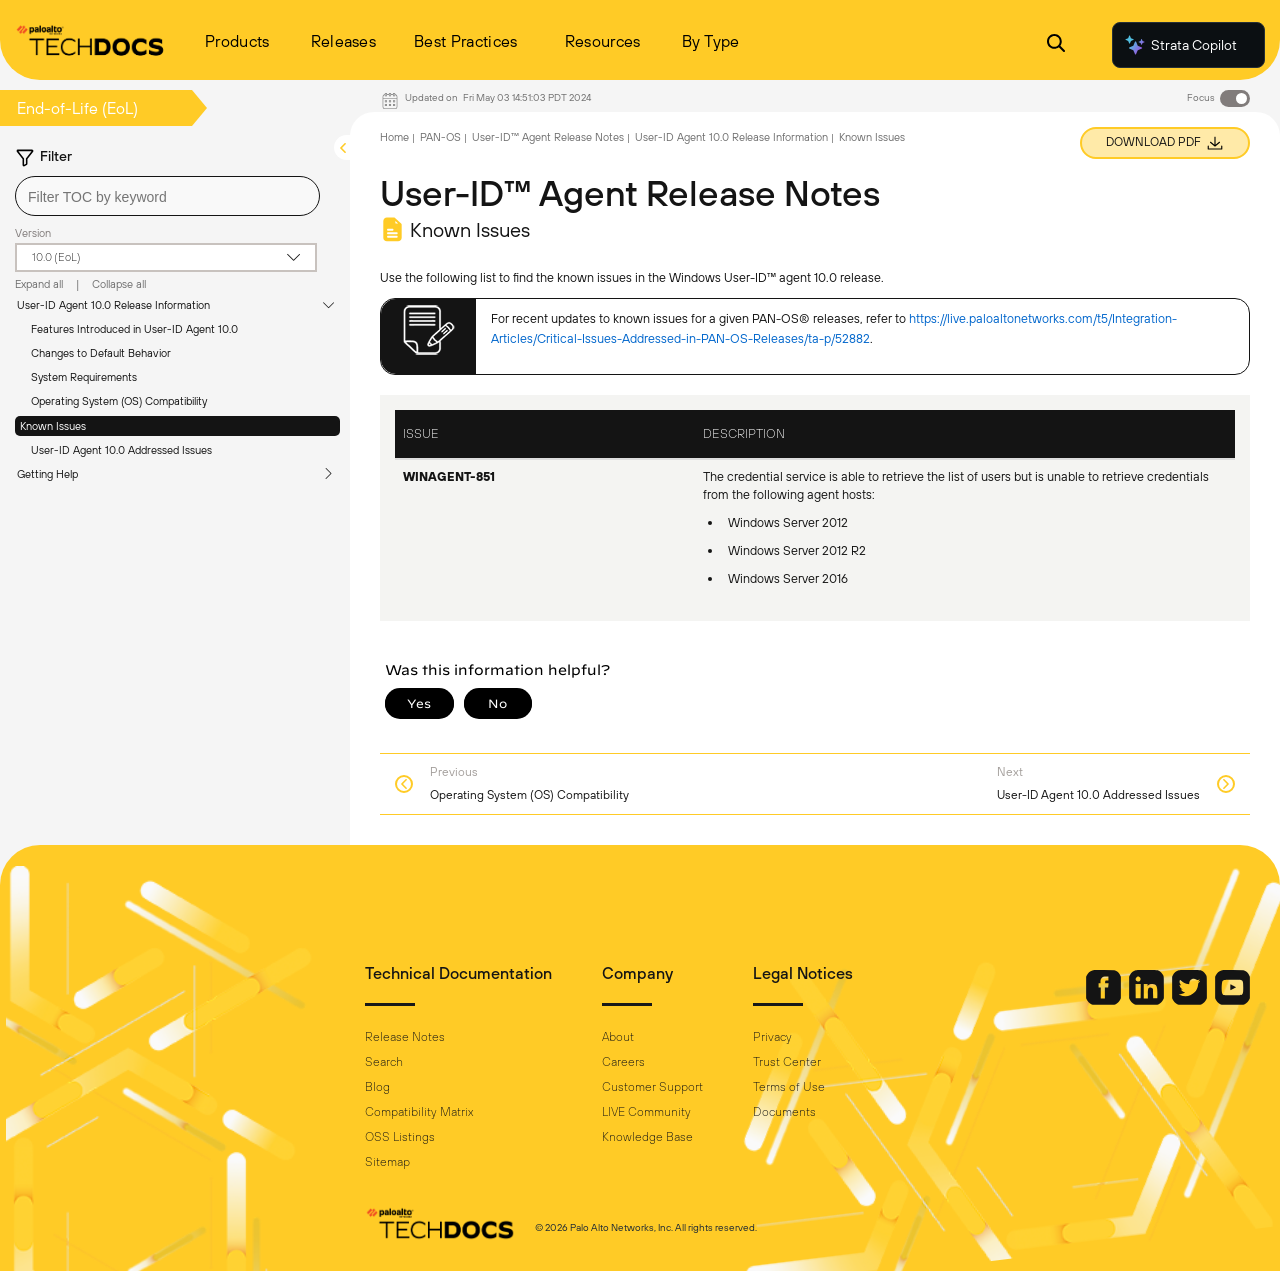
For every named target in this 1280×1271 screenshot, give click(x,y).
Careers (623, 1062)
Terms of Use (789, 1087)
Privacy (772, 1037)
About (618, 1037)
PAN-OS (440, 137)
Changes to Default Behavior (101, 353)
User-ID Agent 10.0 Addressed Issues (121, 450)
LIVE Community (646, 1112)
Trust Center (787, 1062)
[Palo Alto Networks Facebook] (1105, 1000)
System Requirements (84, 377)
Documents (784, 1112)
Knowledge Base (647, 1137)
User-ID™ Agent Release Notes (548, 137)
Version (33, 233)
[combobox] (167, 196)
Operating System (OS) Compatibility (119, 401)
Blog (377, 1087)
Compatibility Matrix (419, 1112)
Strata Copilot (1180, 45)
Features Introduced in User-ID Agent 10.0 (134, 329)
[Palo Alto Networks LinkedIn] (1148, 1000)
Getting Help (47, 474)
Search (384, 1062)
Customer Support (652, 1087)
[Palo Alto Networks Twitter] (1191, 1000)
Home (394, 137)
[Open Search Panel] (1056, 45)
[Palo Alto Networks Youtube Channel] (1232, 1000)
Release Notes (405, 1037)
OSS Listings (400, 1137)
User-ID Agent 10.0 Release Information (113, 305)
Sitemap (387, 1162)
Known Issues (53, 426)
